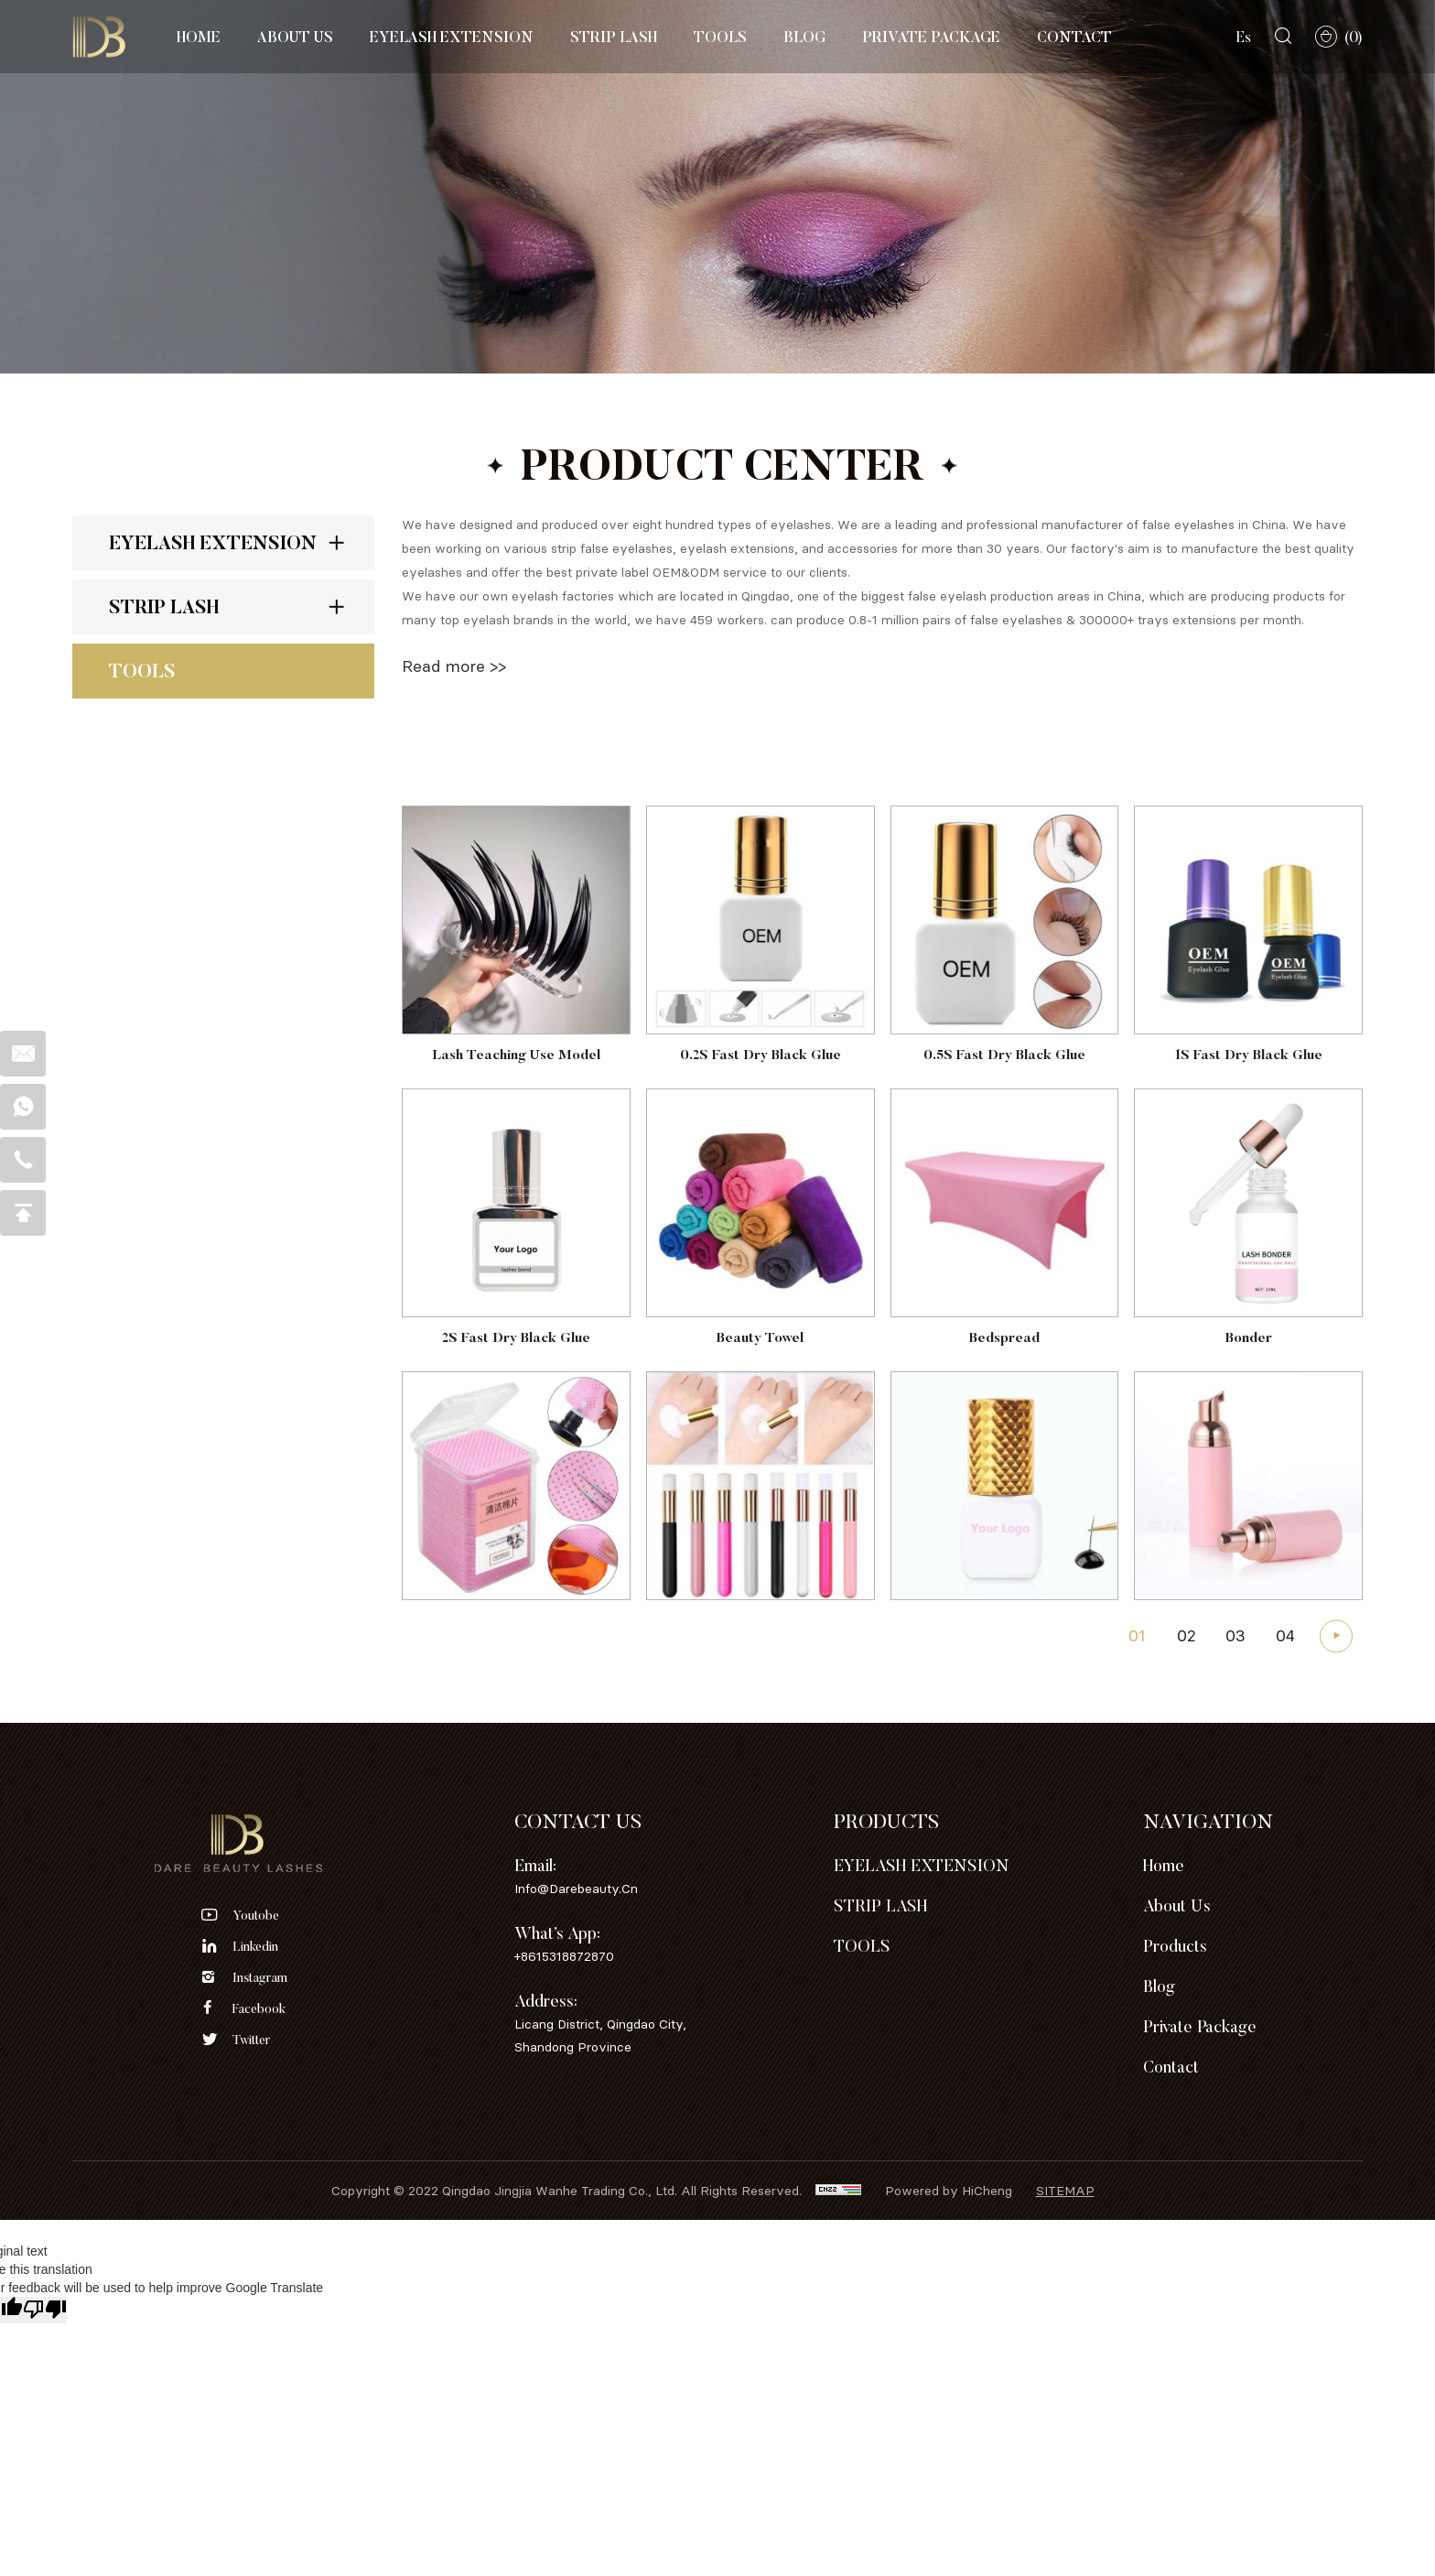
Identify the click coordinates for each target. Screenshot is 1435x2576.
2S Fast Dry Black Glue (516, 1418)
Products (1175, 1945)
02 (1186, 1646)
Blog (804, 36)
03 (1235, 1646)
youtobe (255, 1915)
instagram (259, 1977)
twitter (251, 2039)
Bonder (1248, 1418)
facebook (259, 2008)
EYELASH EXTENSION (452, 36)
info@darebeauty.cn (576, 1888)
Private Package (931, 36)
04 (1285, 1646)
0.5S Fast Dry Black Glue (1004, 1135)
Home (199, 36)
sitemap (1065, 2190)
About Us (295, 36)
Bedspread (1004, 1418)
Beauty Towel (760, 1418)
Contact (1074, 36)
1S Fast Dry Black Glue (1248, 1135)
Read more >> (454, 665)
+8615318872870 (564, 1956)
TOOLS (720, 36)
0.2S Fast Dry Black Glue (760, 1135)
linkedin (255, 1946)
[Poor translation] (45, 2310)
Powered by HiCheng (948, 2190)
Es (1243, 36)
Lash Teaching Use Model (516, 1135)
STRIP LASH (613, 36)
